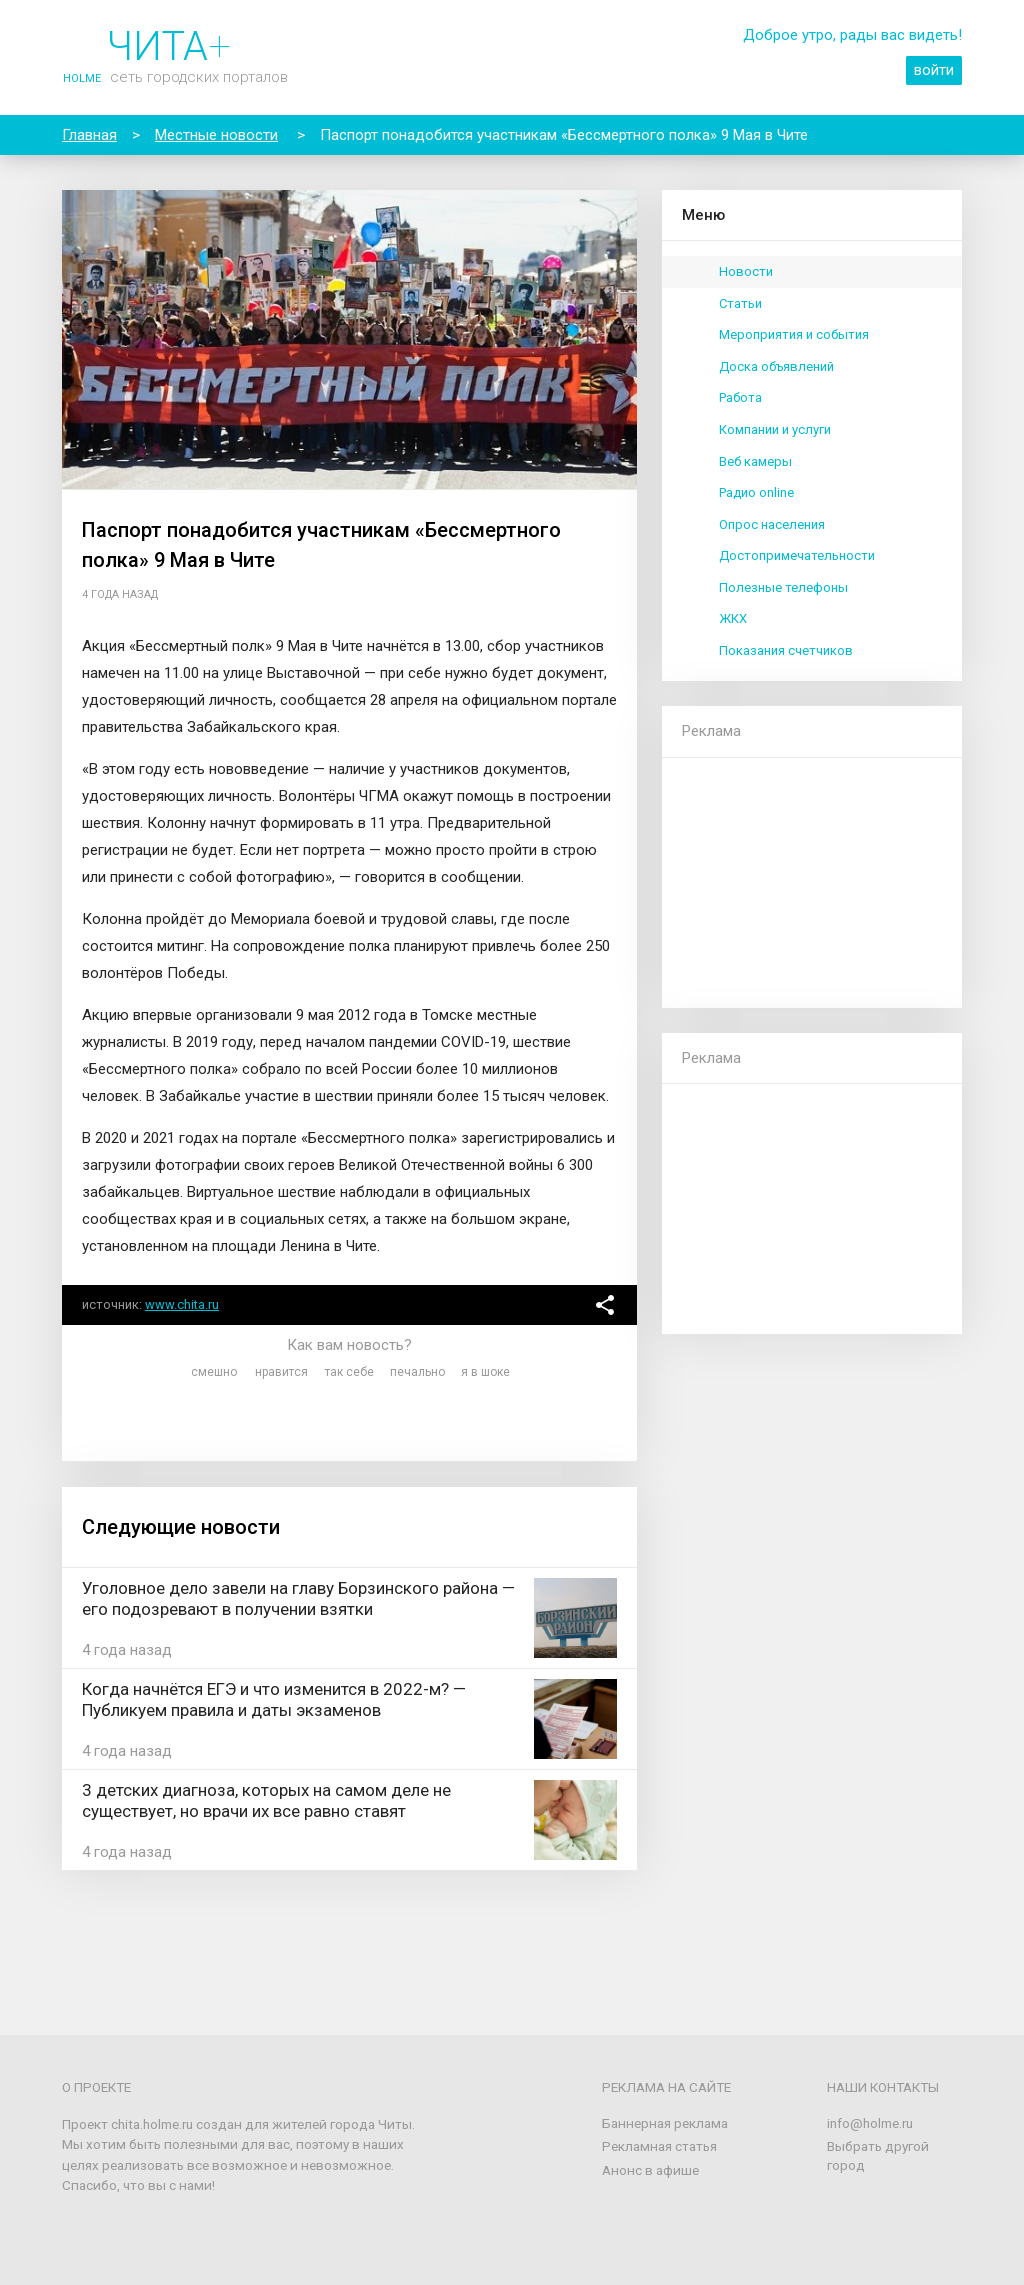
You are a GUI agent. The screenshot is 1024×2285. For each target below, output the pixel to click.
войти (934, 70)
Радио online (756, 492)
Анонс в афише (650, 2170)
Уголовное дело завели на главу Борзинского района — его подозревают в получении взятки (298, 1598)
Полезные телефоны (783, 587)
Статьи (740, 303)
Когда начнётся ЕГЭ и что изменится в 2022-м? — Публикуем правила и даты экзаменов (274, 1699)
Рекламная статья (659, 2146)
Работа (740, 397)
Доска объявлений (776, 366)
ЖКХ (733, 618)
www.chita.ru (182, 1304)
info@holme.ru (870, 2123)
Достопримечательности (797, 555)
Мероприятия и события (794, 334)
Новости (746, 271)
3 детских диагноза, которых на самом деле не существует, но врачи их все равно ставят (266, 1800)
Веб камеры (755, 461)
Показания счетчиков (786, 650)
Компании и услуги (775, 429)
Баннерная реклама (665, 2123)
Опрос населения (772, 524)
